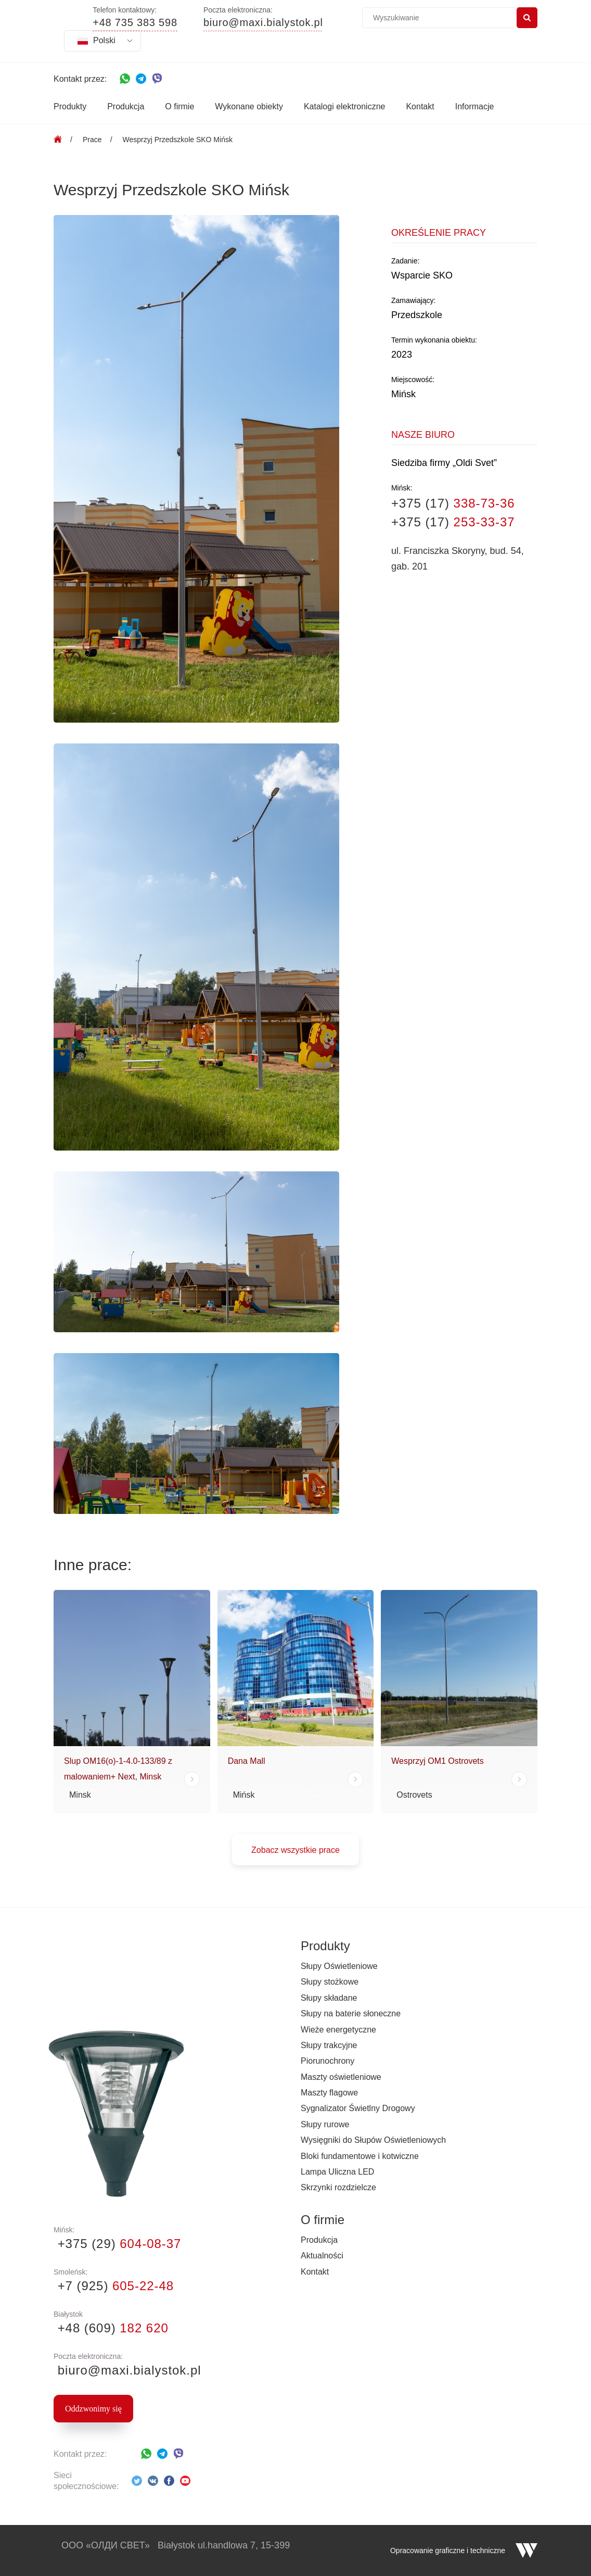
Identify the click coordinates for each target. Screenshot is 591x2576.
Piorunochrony (327, 2060)
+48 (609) (111, 2328)
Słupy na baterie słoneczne (351, 2013)
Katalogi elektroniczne (345, 106)
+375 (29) (117, 2244)
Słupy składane (329, 1997)
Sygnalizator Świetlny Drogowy (358, 2108)
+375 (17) (453, 503)
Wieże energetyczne (338, 2029)
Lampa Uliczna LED (337, 2171)
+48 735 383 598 (135, 23)
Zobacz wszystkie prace (295, 1850)
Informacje (474, 106)
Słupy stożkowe (329, 1981)
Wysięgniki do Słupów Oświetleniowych (373, 2140)
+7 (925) (114, 2286)
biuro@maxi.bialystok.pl (263, 23)
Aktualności (322, 2255)
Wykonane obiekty (249, 106)
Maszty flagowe (329, 2092)
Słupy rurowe (325, 2124)
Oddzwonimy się (93, 2408)
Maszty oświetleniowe (341, 2077)
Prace (92, 139)
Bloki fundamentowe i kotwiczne (360, 2156)
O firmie (179, 106)
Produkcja (125, 106)
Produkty (70, 106)
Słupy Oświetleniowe (339, 1966)
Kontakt (420, 106)
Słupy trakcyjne (329, 2045)
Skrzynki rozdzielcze (338, 2187)
